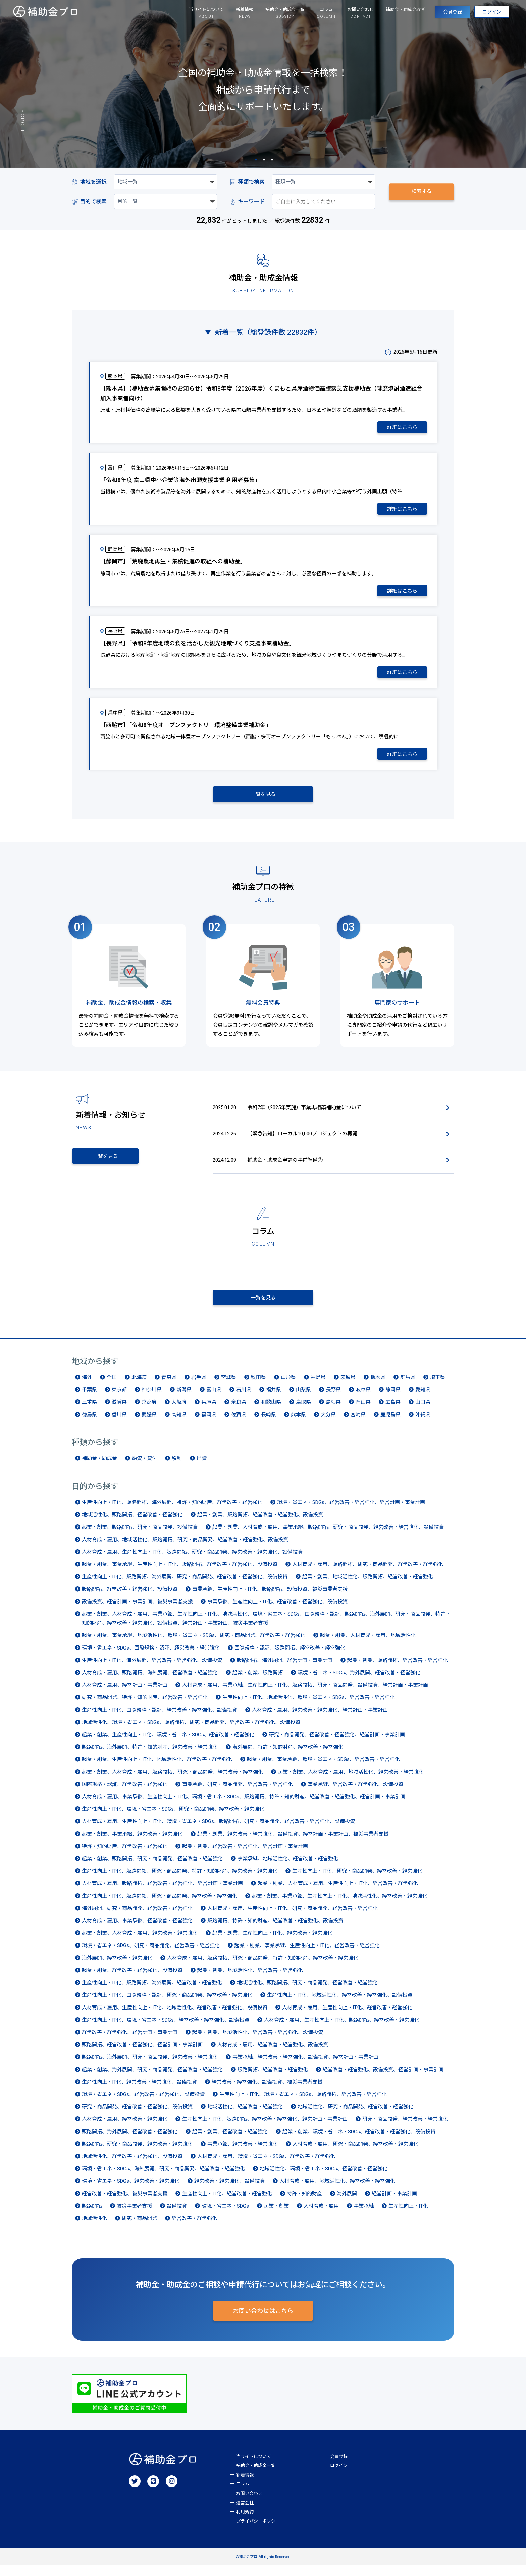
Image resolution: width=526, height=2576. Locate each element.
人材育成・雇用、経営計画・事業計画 (124, 1694)
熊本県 (298, 1424)
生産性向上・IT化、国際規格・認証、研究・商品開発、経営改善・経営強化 (167, 2004)
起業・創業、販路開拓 (257, 1682)
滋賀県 (119, 1412)
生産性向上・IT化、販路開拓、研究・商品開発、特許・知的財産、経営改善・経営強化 (179, 1880)
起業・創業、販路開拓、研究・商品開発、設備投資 (140, 1537)
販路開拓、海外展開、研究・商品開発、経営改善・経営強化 (150, 2066)
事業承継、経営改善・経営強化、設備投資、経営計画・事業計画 (305, 2066)
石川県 (243, 1399)
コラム (242, 2495)
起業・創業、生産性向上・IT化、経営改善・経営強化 (272, 1942)
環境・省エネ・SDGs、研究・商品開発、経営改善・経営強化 (151, 1955)
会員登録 (438, 13)
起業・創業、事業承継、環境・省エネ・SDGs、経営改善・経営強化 (323, 1769)
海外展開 (347, 2203)
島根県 (333, 1412)
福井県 (273, 1399)
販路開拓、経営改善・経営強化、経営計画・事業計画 (142, 2054)
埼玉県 (437, 1387)
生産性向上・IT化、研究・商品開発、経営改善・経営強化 (357, 1880)
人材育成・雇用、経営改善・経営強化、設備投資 (272, 2054)
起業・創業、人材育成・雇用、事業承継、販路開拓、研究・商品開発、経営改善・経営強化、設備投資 (328, 1537)
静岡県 (393, 1399)
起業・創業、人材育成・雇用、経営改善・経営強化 (140, 1942)
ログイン (487, 13)
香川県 (119, 1424)
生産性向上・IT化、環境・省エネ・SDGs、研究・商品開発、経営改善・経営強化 (173, 1818)
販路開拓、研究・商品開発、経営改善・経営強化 (137, 2153)
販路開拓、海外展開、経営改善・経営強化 (129, 2141)
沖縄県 (422, 1424)
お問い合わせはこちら (263, 2321)
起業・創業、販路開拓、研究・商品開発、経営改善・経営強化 (152, 1868)
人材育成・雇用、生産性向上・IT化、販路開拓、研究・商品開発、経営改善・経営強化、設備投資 (192, 1561)
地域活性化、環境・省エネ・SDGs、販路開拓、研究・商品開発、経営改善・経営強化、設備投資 (191, 1732)
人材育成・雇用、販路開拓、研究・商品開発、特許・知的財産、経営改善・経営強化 (262, 1967)
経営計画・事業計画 (394, 2203)
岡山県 (363, 1412)
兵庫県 (208, 1412)
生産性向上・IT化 (408, 2215)
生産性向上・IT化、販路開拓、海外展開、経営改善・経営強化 (152, 1992)
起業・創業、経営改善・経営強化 (230, 2141)
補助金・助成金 (99, 1468)
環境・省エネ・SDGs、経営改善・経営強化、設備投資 (143, 2104)
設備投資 (177, 2215)
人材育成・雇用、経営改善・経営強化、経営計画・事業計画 (320, 1719)
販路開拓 (92, 2215)
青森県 (168, 1387)
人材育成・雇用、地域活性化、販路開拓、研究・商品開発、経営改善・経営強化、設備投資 (185, 1549)
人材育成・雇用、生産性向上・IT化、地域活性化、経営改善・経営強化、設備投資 (174, 2017)
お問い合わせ (249, 2504)
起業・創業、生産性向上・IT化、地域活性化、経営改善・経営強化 (157, 1769)
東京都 (119, 1399)
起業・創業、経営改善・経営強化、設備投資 (132, 1980)
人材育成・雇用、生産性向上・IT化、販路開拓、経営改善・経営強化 (341, 2029)
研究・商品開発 (139, 2228)
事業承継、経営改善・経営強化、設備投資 (355, 1794)
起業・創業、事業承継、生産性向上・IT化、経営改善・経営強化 (307, 1955)
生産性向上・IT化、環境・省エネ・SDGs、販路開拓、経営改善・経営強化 (303, 2104)
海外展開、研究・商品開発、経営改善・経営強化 (137, 1918)
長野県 (333, 1399)
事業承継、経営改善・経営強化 (242, 2153)
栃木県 (377, 1387)
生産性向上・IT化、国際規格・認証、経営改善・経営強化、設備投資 (159, 1719)
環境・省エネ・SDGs (225, 2215)
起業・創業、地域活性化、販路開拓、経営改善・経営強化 (367, 1586)
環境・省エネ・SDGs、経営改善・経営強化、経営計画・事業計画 (351, 1512)
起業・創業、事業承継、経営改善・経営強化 (132, 1843)
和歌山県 (271, 1412)
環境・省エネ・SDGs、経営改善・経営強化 (130, 2191)
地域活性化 (94, 2228)
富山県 (213, 1399)
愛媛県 (149, 1424)
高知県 (179, 1424)
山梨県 (303, 1399)
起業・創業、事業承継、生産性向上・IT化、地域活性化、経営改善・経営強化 (339, 1905)
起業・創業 (276, 2215)
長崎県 (268, 1424)
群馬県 (407, 1387)
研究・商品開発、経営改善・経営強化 (405, 2128)
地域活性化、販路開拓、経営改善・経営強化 (132, 1524)
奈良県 (238, 1412)
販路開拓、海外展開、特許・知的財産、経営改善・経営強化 (150, 1756)
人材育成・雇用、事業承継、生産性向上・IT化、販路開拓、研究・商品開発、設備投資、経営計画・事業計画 (305, 1694)
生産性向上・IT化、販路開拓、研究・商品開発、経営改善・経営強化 (159, 1905)
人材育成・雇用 (321, 2215)
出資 (202, 1468)
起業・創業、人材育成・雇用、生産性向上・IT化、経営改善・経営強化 (338, 1893)
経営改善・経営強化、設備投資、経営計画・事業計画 (383, 2079)
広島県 (393, 1412)
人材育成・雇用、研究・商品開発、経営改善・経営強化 (355, 2153)
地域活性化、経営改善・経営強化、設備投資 (132, 2166)
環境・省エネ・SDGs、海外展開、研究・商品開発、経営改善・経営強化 (163, 2178)
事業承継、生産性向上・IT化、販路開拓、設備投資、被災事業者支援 (270, 1599)
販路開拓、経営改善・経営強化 (273, 2079)
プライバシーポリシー (258, 2531)
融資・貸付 (144, 1468)
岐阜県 (363, 1399)
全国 (112, 1387)
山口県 (422, 1412)
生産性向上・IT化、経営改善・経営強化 (227, 2203)
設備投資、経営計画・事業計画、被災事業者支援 (137, 1611)
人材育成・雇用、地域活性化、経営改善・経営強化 (337, 2191)
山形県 (288, 1387)
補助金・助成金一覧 (255, 2476)
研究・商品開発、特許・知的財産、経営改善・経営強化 (145, 1707)
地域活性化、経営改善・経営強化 (245, 2116)
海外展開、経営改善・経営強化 (117, 1967)
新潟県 (184, 1399)
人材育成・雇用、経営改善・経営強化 (124, 2128)
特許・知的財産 (304, 2203)
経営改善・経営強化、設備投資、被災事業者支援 (267, 2091)
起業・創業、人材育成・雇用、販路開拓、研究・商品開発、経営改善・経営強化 (172, 1781)
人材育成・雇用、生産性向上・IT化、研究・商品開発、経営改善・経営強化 (292, 1918)
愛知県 (422, 1399)
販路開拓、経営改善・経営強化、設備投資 (129, 1599)
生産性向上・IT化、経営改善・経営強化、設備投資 (139, 2091)
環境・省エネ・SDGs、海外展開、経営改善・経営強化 (359, 1682)
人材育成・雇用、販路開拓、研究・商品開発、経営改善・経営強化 (367, 1574)
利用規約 (245, 2522)
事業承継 (364, 2215)
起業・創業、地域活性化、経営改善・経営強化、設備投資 (257, 2042)
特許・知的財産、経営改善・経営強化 (124, 1856)
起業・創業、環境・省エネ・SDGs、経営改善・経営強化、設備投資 (358, 2141)
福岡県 (208, 1424)
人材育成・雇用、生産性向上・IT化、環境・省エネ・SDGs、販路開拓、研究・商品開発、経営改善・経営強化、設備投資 (218, 1831)
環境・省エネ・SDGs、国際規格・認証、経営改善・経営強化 (151, 1657)
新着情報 (245, 2485)
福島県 (318, 1387)
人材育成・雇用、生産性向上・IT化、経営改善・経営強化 (347, 2017)
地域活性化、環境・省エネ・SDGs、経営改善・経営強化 (323, 2178)
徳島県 (89, 1424)
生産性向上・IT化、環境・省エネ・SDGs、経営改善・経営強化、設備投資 (165, 2029)
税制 (177, 1468)
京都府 (149, 1412)
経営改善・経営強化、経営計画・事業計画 (129, 2042)
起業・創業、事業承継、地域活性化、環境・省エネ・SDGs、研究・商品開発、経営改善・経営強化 (193, 1645)
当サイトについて (253, 2467)
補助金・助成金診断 (387, 10)
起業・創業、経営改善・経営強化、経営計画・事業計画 (245, 1856)
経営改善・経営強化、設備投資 (229, 2191)
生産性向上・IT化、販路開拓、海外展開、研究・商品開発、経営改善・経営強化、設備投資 (184, 1586)
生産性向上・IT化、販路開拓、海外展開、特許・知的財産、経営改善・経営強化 (172, 1512)
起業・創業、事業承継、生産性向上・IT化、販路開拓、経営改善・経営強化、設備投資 (179, 1574)
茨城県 (348, 1387)
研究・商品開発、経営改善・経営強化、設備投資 (137, 2116)
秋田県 (258, 1387)
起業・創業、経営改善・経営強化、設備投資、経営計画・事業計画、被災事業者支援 (292, 1843)
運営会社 (245, 2513)
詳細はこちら (402, 427)
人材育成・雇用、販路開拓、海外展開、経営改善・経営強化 (150, 1682)
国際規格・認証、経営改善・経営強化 (124, 1794)
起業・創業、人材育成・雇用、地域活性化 (368, 1645)
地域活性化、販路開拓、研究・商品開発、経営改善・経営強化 (307, 1992)
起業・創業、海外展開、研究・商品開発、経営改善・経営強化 (152, 2079)
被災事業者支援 (134, 2215)
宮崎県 (358, 1424)
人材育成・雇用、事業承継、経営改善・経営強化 (137, 1930)
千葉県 (89, 1399)
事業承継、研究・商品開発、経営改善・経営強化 (237, 1794)
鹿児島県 (390, 1424)
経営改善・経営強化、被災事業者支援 (124, 2203)
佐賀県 (238, 1424)
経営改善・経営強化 (194, 2228)
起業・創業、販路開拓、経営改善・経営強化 (397, 1670)
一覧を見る (263, 794)
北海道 (139, 1387)
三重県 (89, 1412)
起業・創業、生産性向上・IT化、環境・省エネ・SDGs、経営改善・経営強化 (168, 1744)
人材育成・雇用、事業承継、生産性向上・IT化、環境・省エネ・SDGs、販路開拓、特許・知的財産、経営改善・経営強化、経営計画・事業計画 (243, 1806)
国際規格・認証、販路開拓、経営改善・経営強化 (289, 1657)
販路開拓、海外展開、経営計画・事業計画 (284, 1670)
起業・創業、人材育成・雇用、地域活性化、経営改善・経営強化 (351, 1781)
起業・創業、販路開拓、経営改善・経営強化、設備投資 (260, 1524)
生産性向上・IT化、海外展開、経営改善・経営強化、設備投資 (152, 1670)
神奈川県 (152, 1399)
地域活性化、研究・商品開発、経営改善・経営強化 (355, 2116)
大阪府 (179, 1412)
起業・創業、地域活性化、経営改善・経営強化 (250, 1980)
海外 (87, 1387)
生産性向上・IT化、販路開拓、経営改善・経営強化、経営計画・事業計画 (265, 2128)
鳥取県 (303, 1412)
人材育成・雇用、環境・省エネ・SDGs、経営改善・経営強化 (266, 2166)
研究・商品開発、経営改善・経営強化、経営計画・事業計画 (337, 1744)
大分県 (328, 1424)
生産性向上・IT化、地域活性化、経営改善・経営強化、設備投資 (339, 2004)
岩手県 (198, 1387)
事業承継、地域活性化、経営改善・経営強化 (288, 1868)
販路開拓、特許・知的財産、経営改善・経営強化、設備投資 (275, 1930)
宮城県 (228, 1387)
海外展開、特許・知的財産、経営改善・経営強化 (287, 1756)
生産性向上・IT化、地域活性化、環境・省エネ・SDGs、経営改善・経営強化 (308, 1707)
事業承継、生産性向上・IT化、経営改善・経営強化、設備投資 (277, 1611)
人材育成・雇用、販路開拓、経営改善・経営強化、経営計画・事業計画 (162, 1893)
